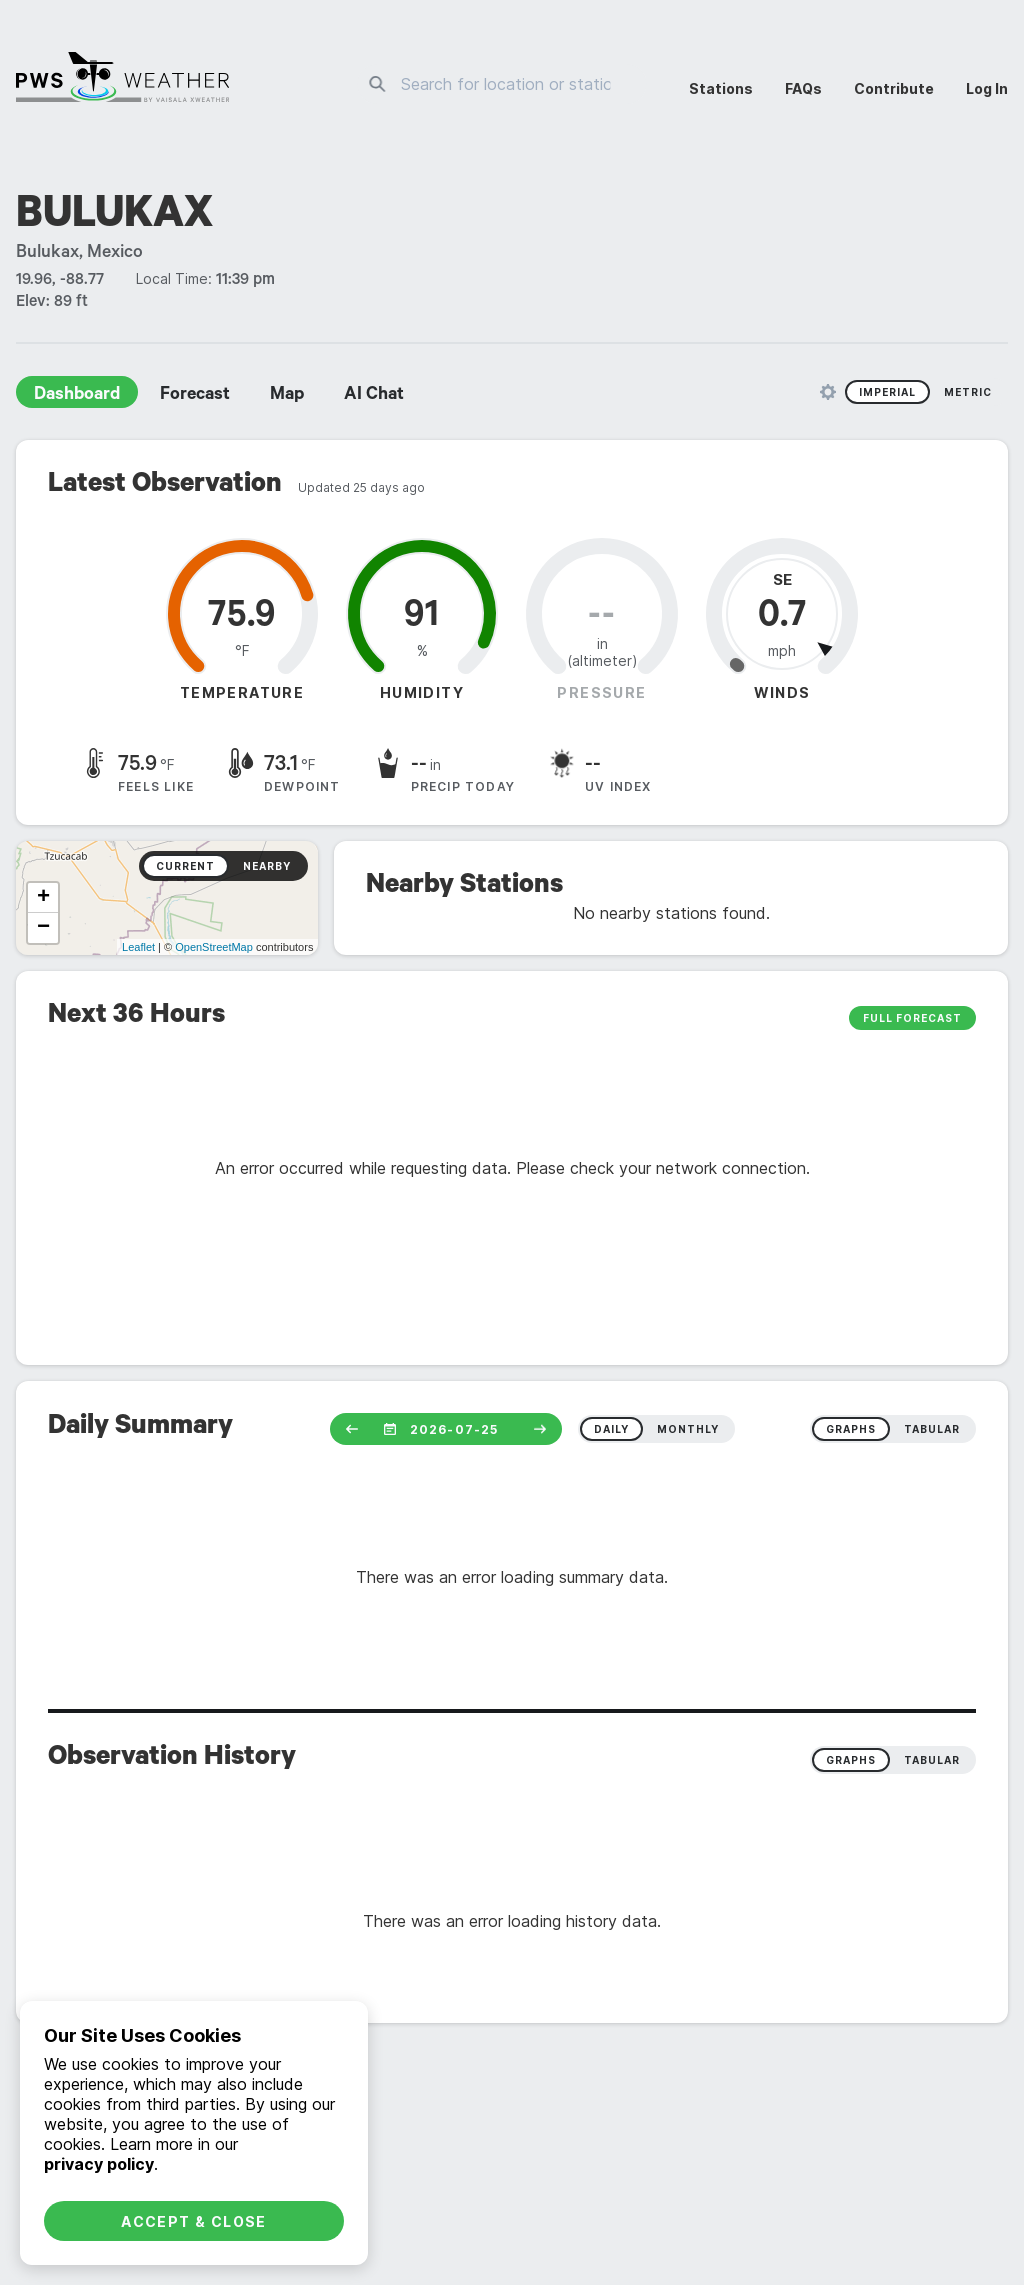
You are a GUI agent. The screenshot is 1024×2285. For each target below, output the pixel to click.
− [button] (43, 928)
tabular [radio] (932, 1429)
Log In (987, 88)
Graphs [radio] (851, 1760)
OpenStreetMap (214, 947)
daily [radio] (611, 1429)
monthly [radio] (688, 1429)
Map (287, 396)
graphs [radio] (851, 1429)
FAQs (803, 88)
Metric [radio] (968, 392)
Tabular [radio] (932, 1760)
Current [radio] (185, 866)
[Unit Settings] (828, 392)
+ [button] (43, 898)
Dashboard (77, 396)
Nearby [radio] (267, 866)
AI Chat (374, 396)
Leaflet (138, 947)
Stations (721, 88)
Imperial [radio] (887, 392)
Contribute (894, 88)
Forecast (195, 396)
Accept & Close (194, 2221)
